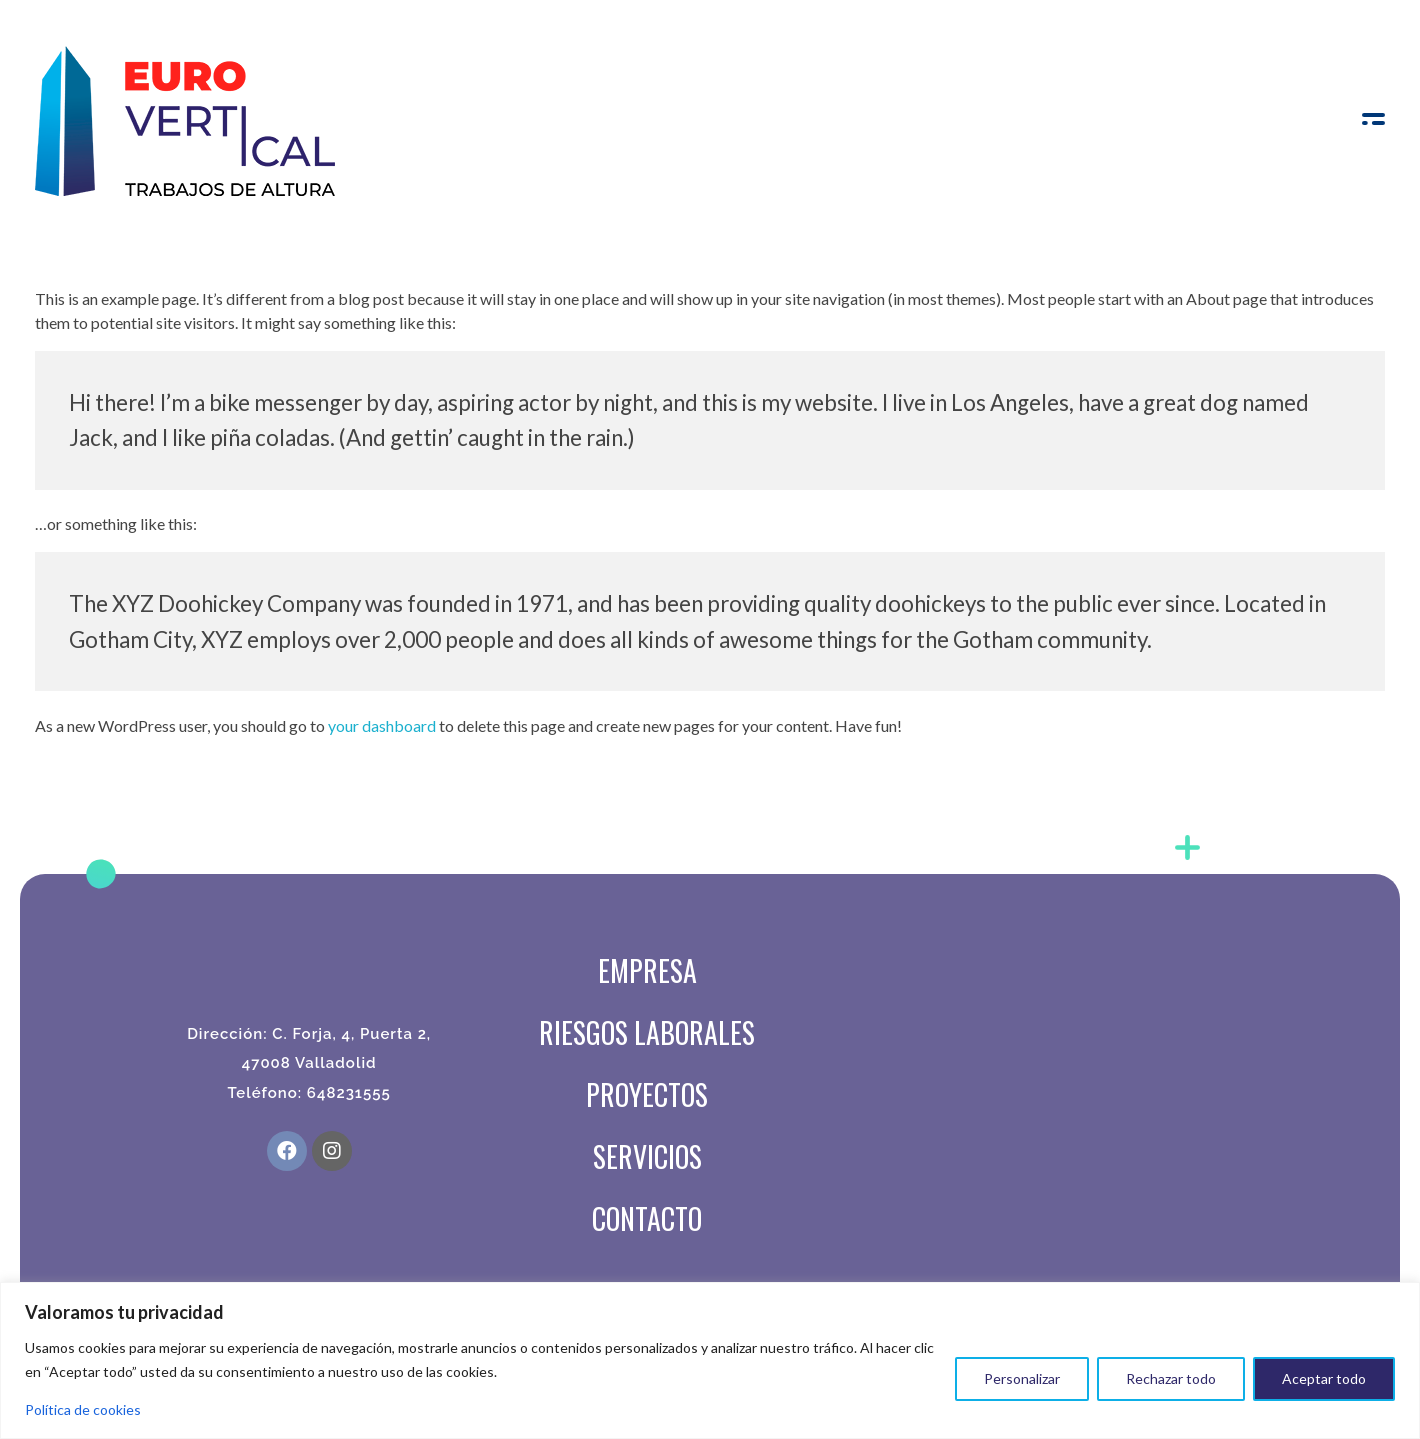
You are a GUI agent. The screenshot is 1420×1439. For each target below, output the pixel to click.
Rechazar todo (1171, 1378)
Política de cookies (83, 1409)
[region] (710, 1360)
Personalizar (1022, 1378)
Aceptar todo (1324, 1378)
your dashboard (382, 725)
